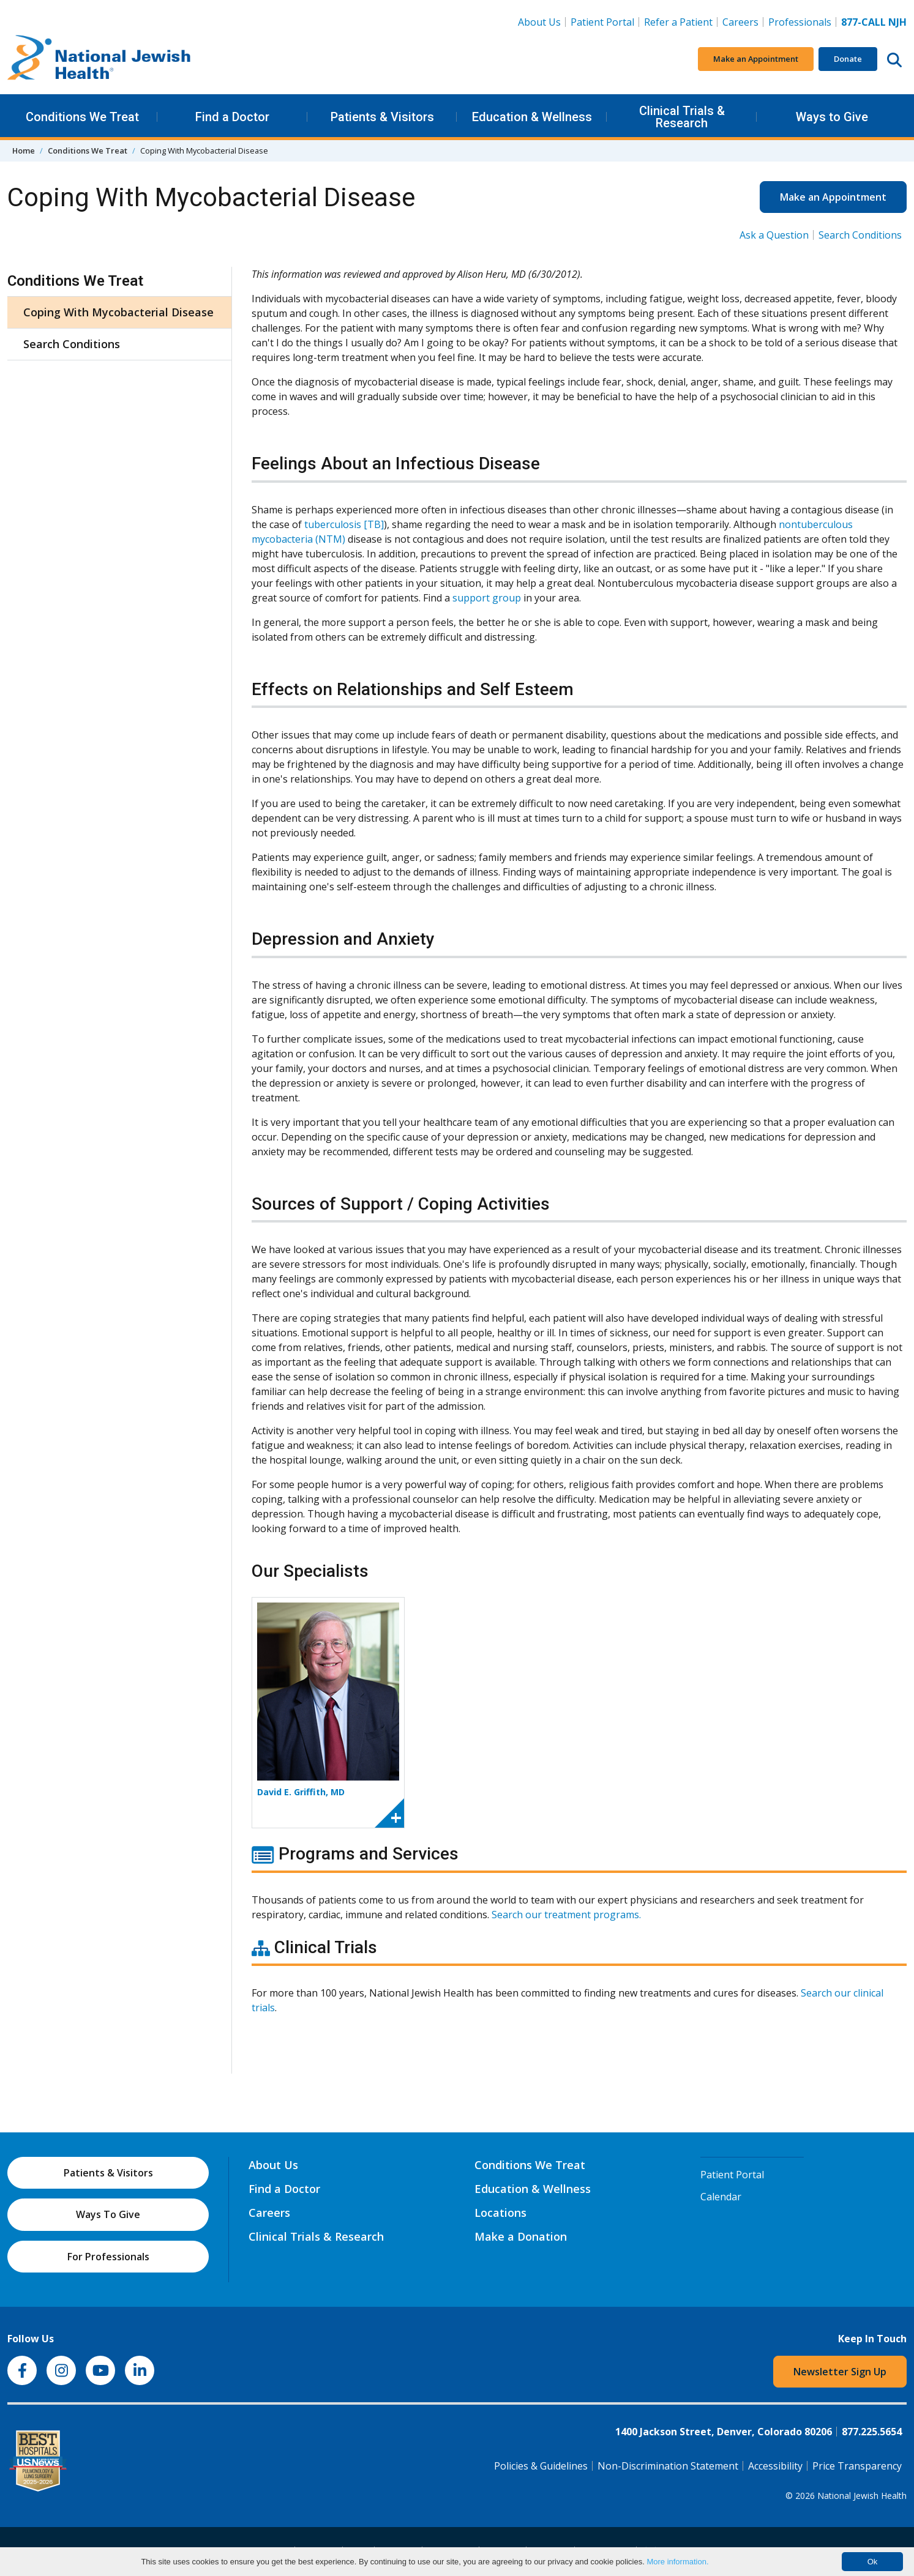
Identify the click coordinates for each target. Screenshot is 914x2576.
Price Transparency (857, 2466)
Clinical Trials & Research (682, 116)
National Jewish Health (862, 2495)
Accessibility (775, 2466)
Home (23, 150)
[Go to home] (99, 59)
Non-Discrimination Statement (667, 2466)
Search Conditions (860, 235)
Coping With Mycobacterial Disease (118, 312)
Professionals (799, 22)
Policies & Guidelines (541, 2466)
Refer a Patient (678, 22)
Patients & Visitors (382, 117)
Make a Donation (520, 2236)
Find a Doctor (232, 117)
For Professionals (108, 2256)
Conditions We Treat (82, 117)
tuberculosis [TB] (344, 524)
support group (486, 598)
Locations (500, 2212)
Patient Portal (602, 22)
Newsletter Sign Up (839, 2371)
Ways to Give (832, 117)
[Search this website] (894, 59)
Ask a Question (774, 235)
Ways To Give (108, 2214)
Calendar (720, 2196)
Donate (848, 58)
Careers (742, 21)
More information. (677, 2561)
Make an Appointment (755, 58)
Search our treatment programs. (566, 1914)
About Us (539, 22)
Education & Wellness (532, 117)
